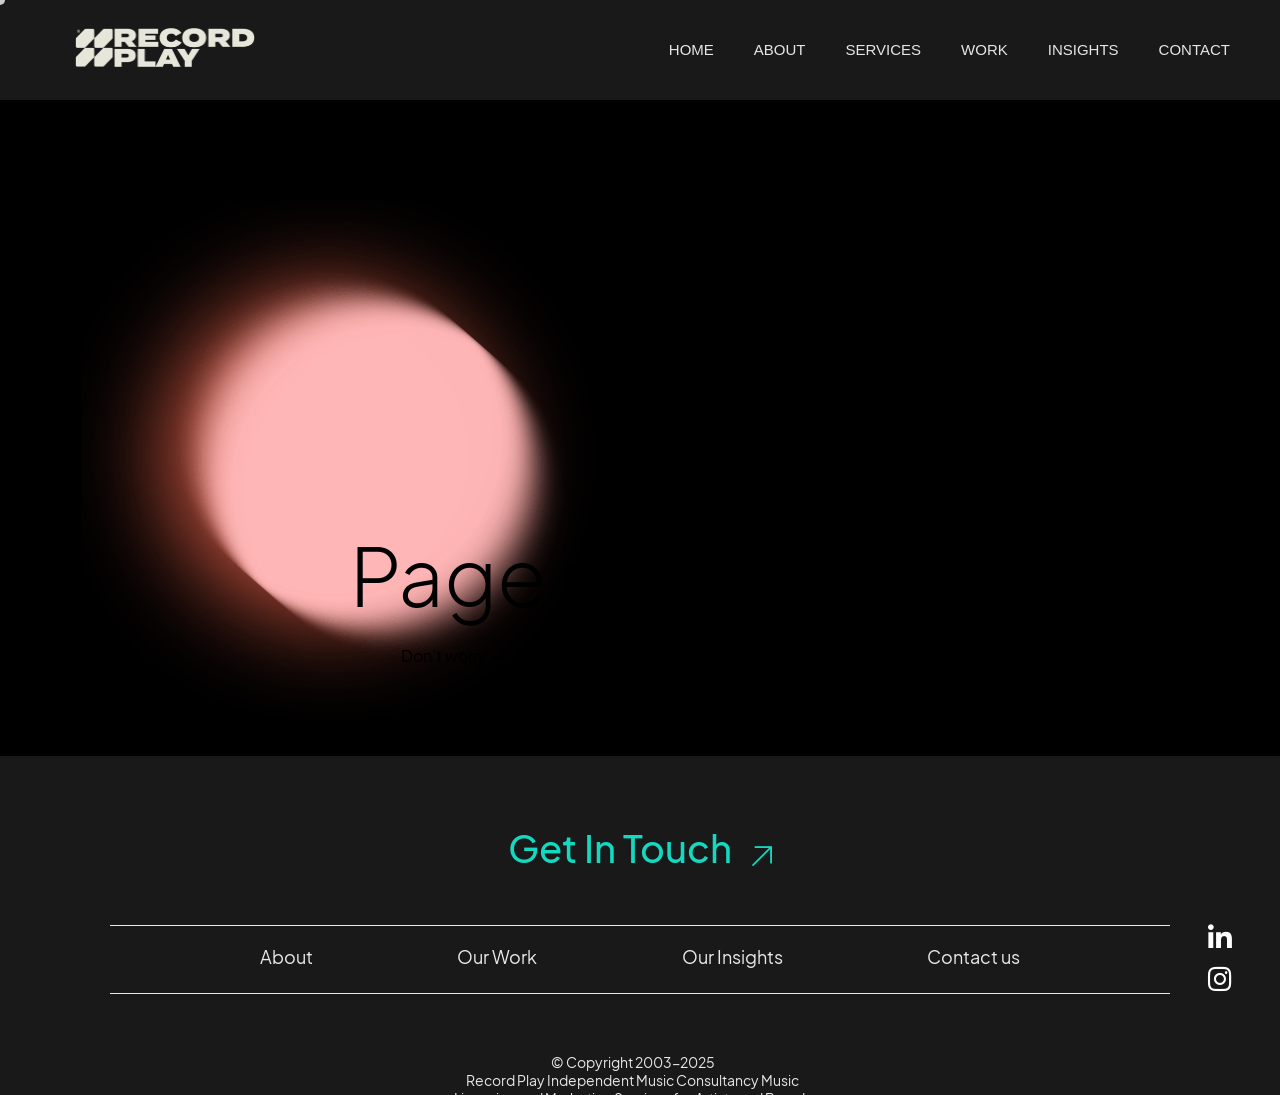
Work (984, 49)
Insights (1083, 49)
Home (691, 49)
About (780, 49)
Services (884, 49)
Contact (1194, 49)
